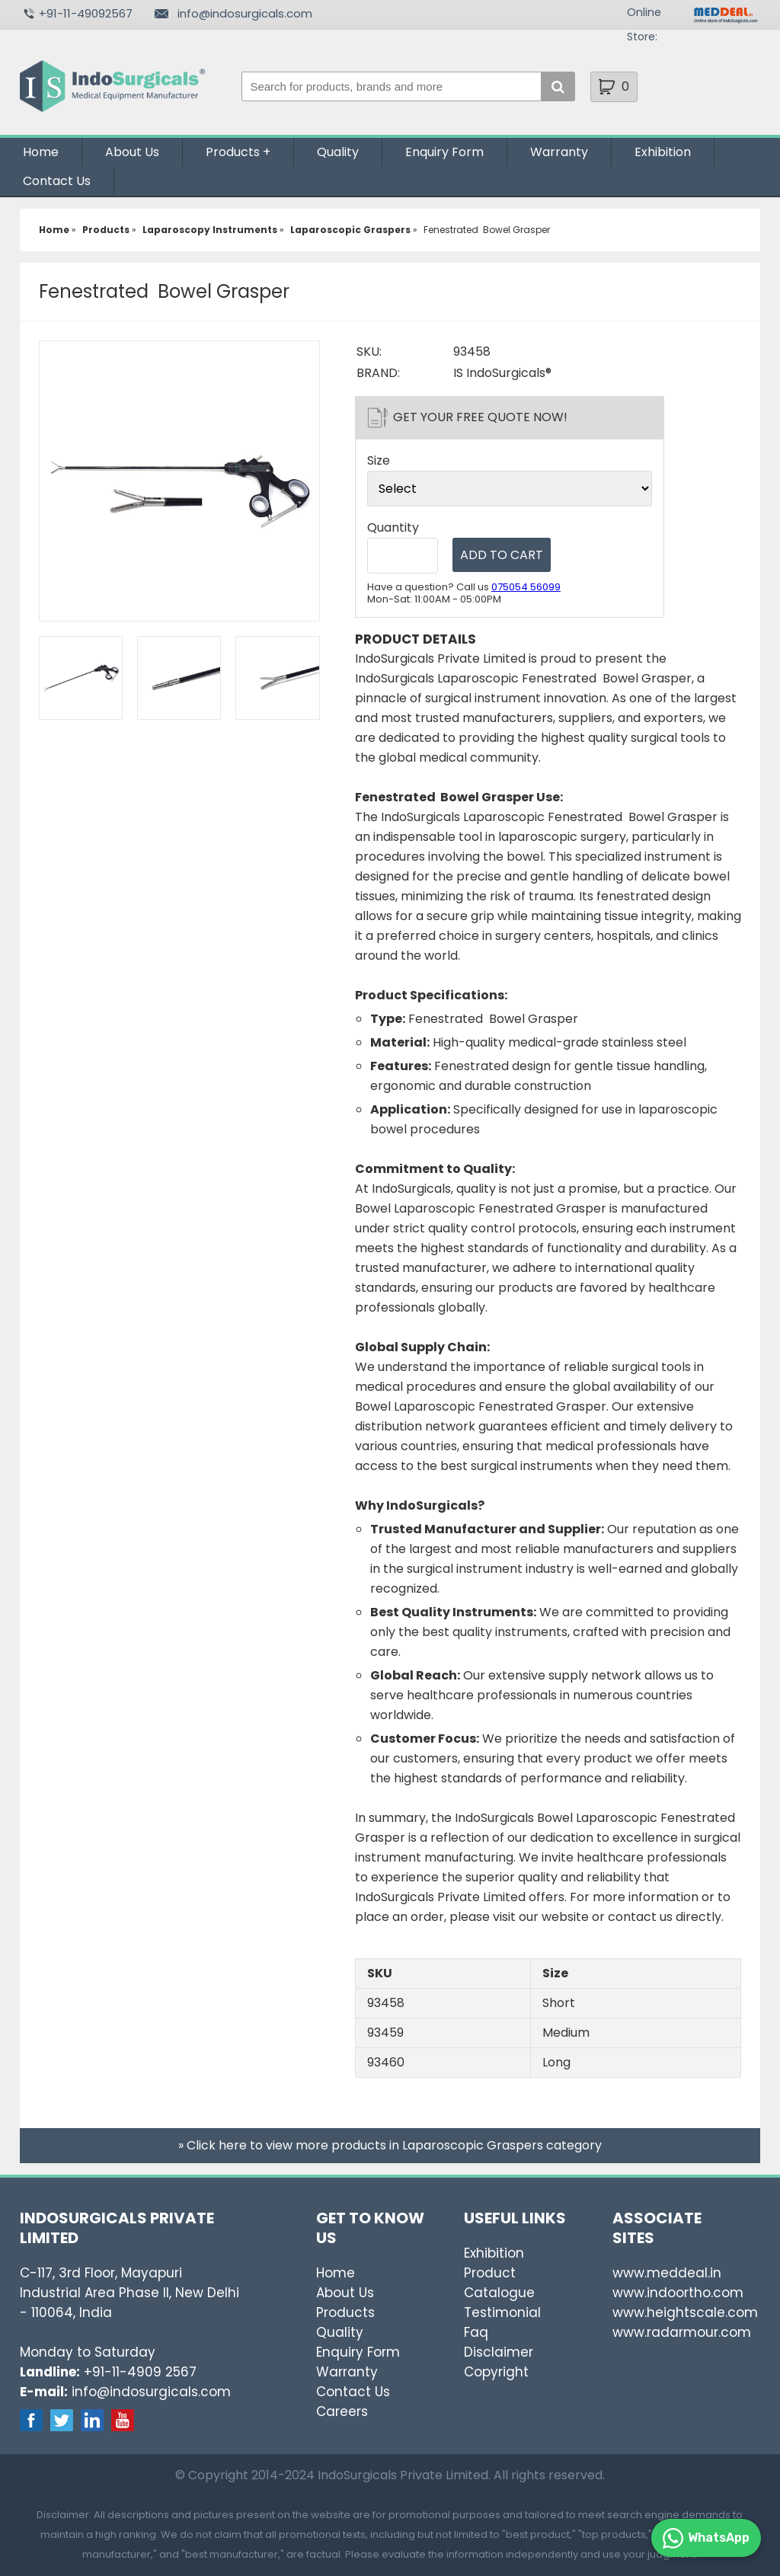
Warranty (559, 152)
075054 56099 (526, 587)
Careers (342, 2411)
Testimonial (502, 2312)
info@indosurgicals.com (244, 13)
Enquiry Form (444, 152)
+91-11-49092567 (86, 13)
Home (41, 152)
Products (233, 152)
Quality (338, 152)
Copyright (496, 2372)
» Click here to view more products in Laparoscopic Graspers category (390, 2145)
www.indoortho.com (677, 2293)
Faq (476, 2332)
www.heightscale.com (685, 2312)
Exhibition (663, 152)
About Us (132, 152)
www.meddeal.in (666, 2273)
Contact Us (57, 181)
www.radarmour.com (681, 2332)
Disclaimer (498, 2352)
